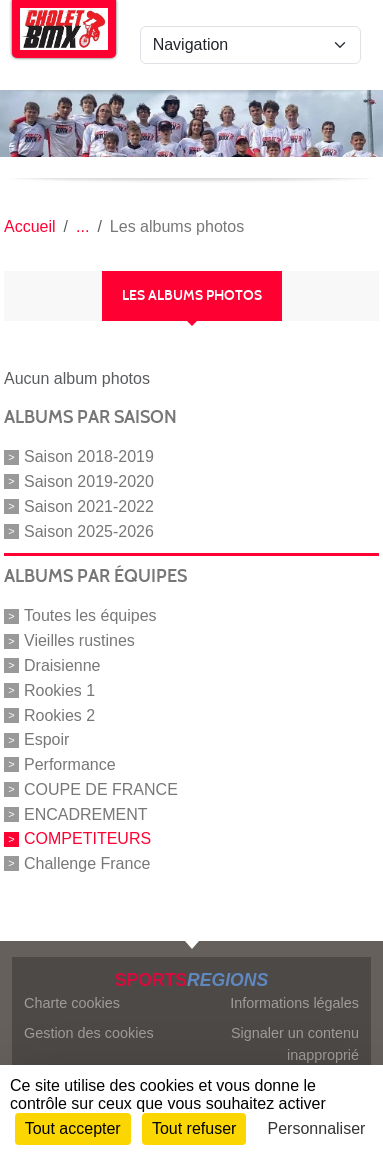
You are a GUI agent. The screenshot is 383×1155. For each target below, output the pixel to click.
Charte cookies (72, 1003)
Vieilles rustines (79, 640)
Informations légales (294, 1003)
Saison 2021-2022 (89, 506)
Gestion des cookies (89, 1033)
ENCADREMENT (86, 813)
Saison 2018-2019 (89, 456)
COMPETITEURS (87, 838)
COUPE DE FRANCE (101, 789)
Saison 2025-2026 (89, 530)
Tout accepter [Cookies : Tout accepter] (73, 1128)
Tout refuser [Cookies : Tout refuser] (194, 1128)
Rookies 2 (59, 714)
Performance (70, 764)
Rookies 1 (59, 690)
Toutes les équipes (90, 615)
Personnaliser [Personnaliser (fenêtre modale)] (317, 1128)
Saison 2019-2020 (89, 481)
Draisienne (62, 665)
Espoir (46, 739)
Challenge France (87, 863)
